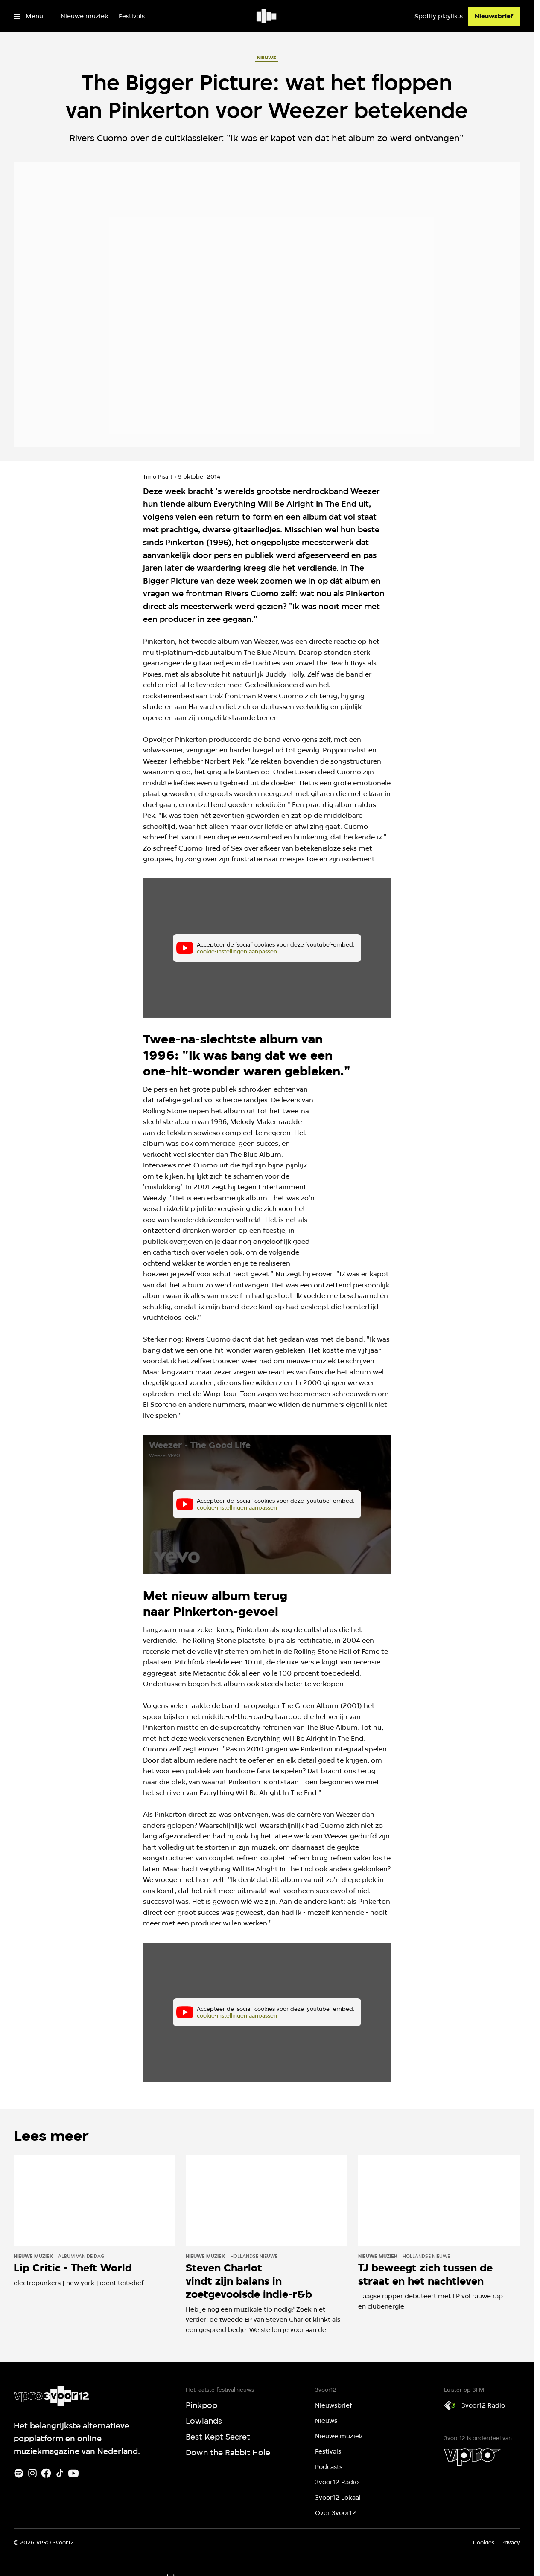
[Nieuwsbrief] (494, 16)
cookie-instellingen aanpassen (237, 951)
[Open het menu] (28, 16)
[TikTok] (60, 2473)
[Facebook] (46, 2473)
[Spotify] (19, 2473)
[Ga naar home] (267, 16)
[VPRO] (472, 2457)
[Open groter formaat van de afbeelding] (379, 1167)
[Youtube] (73, 2473)
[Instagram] (32, 2473)
